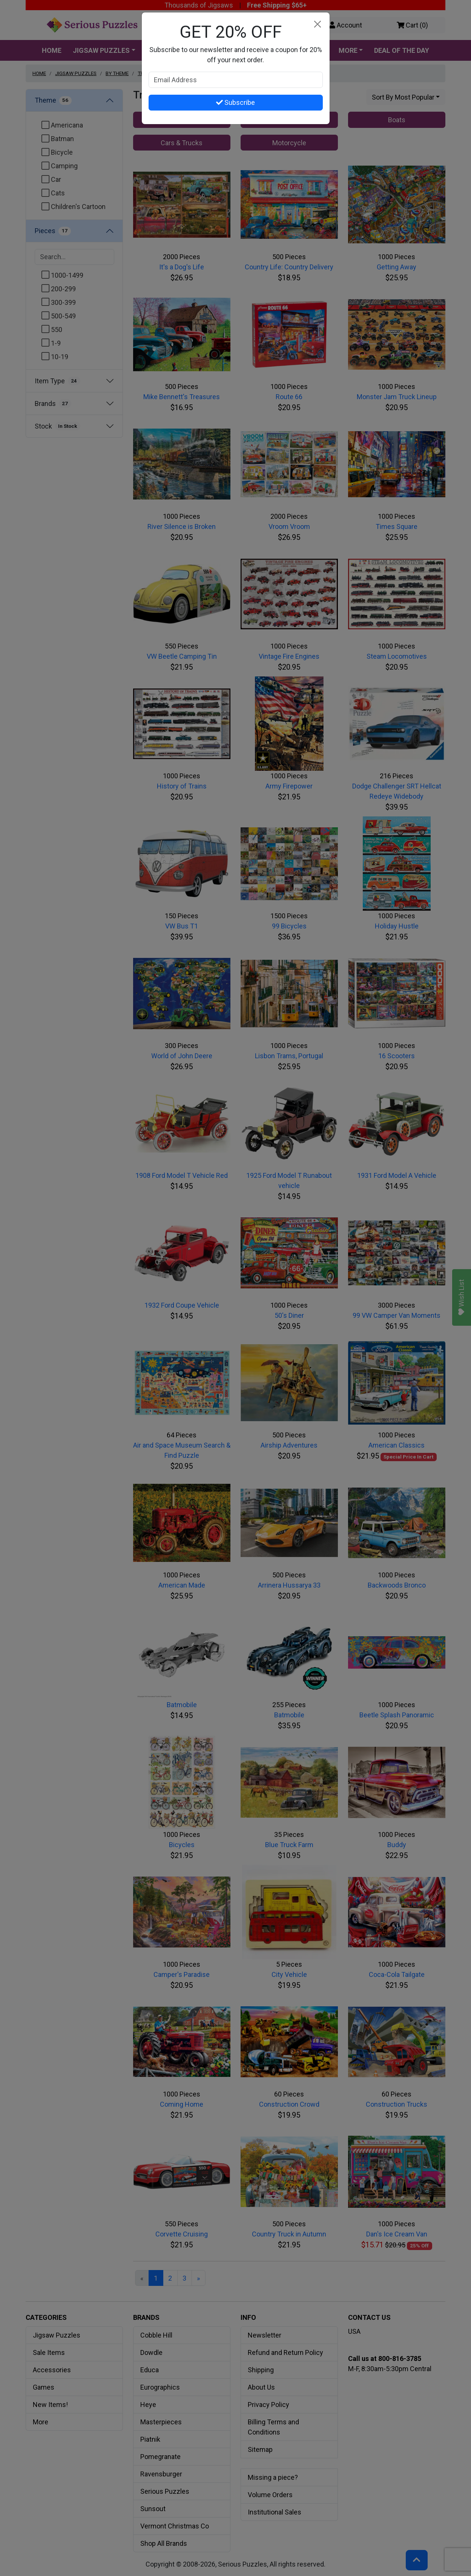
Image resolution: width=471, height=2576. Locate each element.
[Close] (318, 24)
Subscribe (235, 102)
